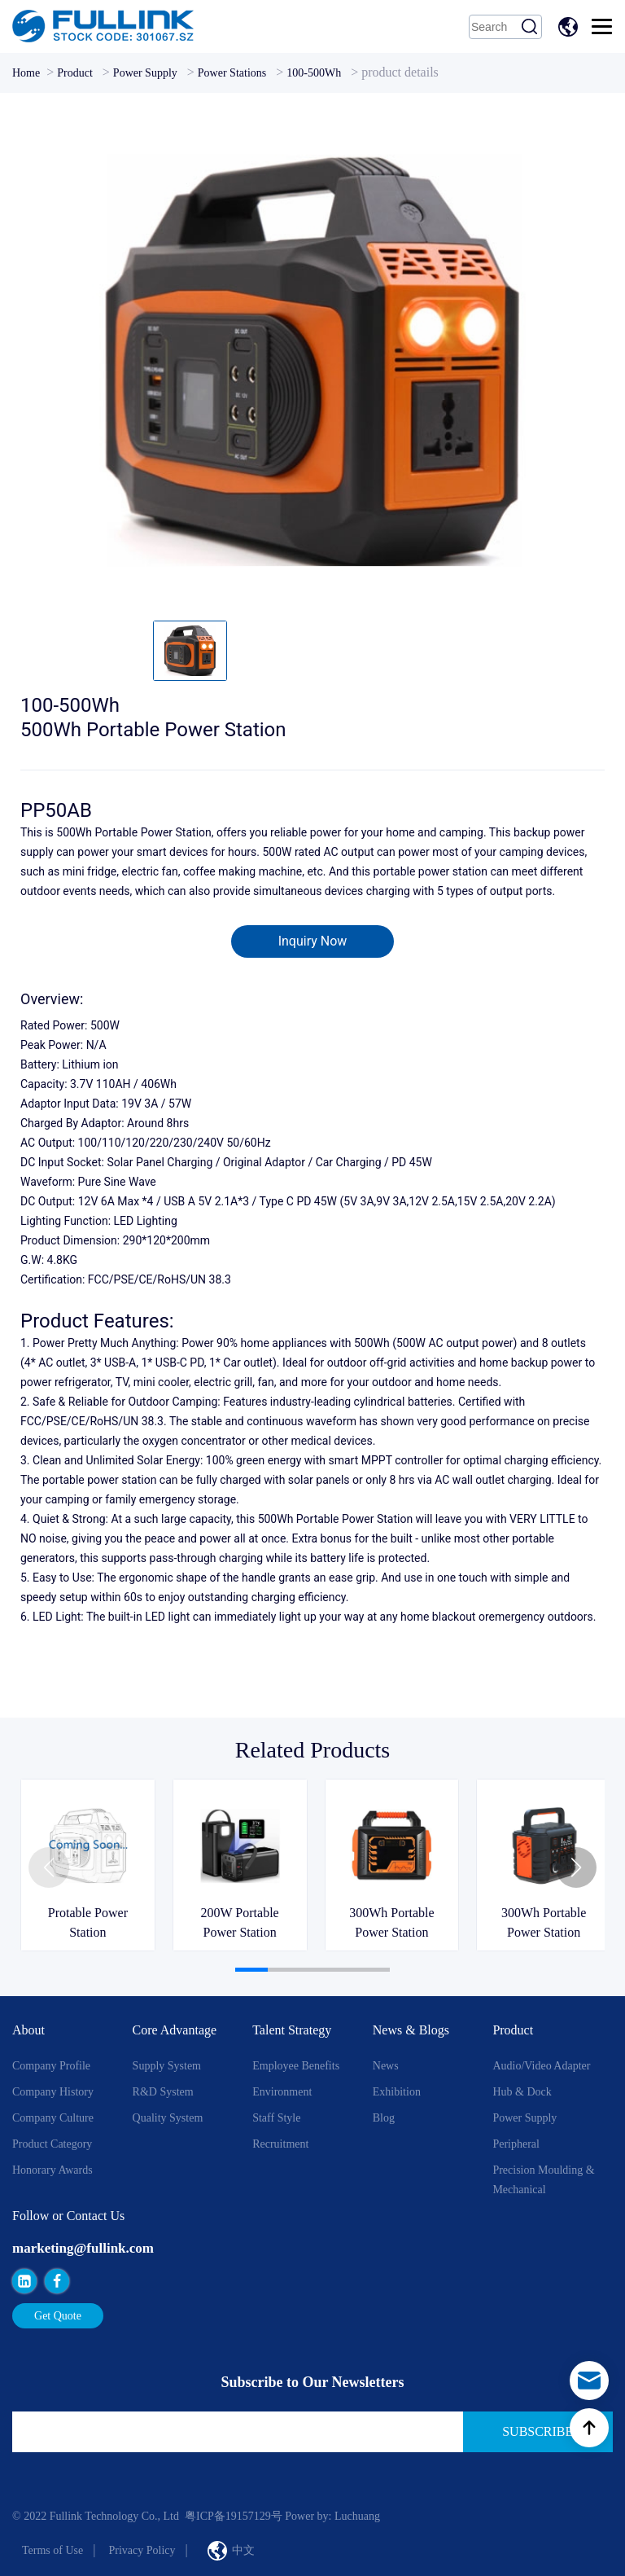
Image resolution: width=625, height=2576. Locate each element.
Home (26, 73)
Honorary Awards (52, 2170)
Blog (384, 2118)
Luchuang (357, 2516)
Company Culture (53, 2118)
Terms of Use (52, 2550)
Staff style (276, 2118)
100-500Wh (313, 73)
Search (530, 27)
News (386, 2066)
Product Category (52, 2144)
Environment (282, 2092)
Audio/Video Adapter (541, 2066)
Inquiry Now (312, 941)
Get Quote (57, 2316)
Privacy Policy (141, 2550)
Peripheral (516, 2144)
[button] (576, 1867)
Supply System (167, 2066)
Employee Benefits (295, 2066)
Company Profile (51, 2066)
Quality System (168, 2118)
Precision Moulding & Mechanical (543, 2180)
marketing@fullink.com (83, 2248)
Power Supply (145, 73)
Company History (53, 2092)
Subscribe (537, 2431)
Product (75, 73)
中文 (570, 26)
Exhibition (397, 2092)
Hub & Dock (521, 2092)
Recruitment (280, 2144)
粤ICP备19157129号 (233, 2516)
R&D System (163, 2092)
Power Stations (232, 73)
